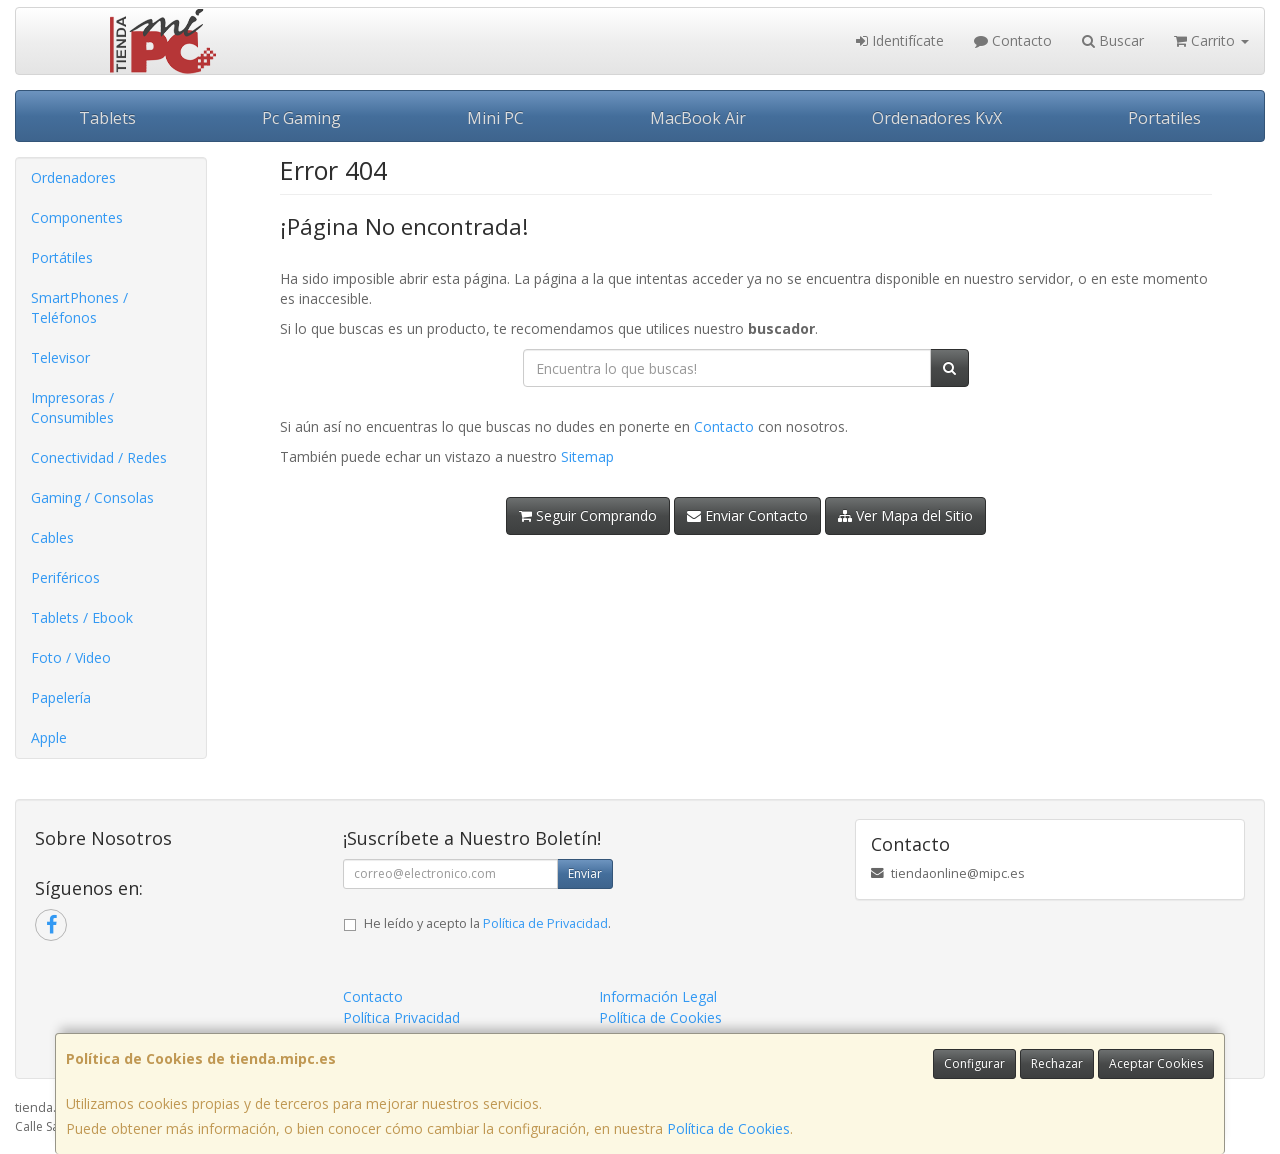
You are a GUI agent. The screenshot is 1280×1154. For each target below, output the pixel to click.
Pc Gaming (301, 118)
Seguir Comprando (588, 515)
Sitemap (587, 456)
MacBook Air (698, 118)
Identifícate (900, 40)
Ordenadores (73, 177)
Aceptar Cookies (1156, 1063)
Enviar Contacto (747, 515)
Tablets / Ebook (82, 617)
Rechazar (1057, 1063)
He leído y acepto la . (487, 923)
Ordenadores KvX (937, 118)
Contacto (1013, 40)
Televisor (60, 357)
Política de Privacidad (545, 923)
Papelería (61, 697)
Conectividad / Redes (99, 457)
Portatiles (1164, 118)
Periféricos (65, 577)
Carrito (1211, 40)
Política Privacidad (401, 1017)
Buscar (1113, 40)
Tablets (107, 118)
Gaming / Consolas (92, 497)
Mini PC (495, 118)
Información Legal (658, 996)
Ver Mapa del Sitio (905, 515)
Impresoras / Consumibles (72, 407)
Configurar (974, 1063)
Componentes (77, 217)
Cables (52, 537)
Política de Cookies (728, 1128)
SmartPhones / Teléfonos (79, 307)
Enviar (585, 873)
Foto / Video (71, 657)
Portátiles (62, 257)
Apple (49, 737)
